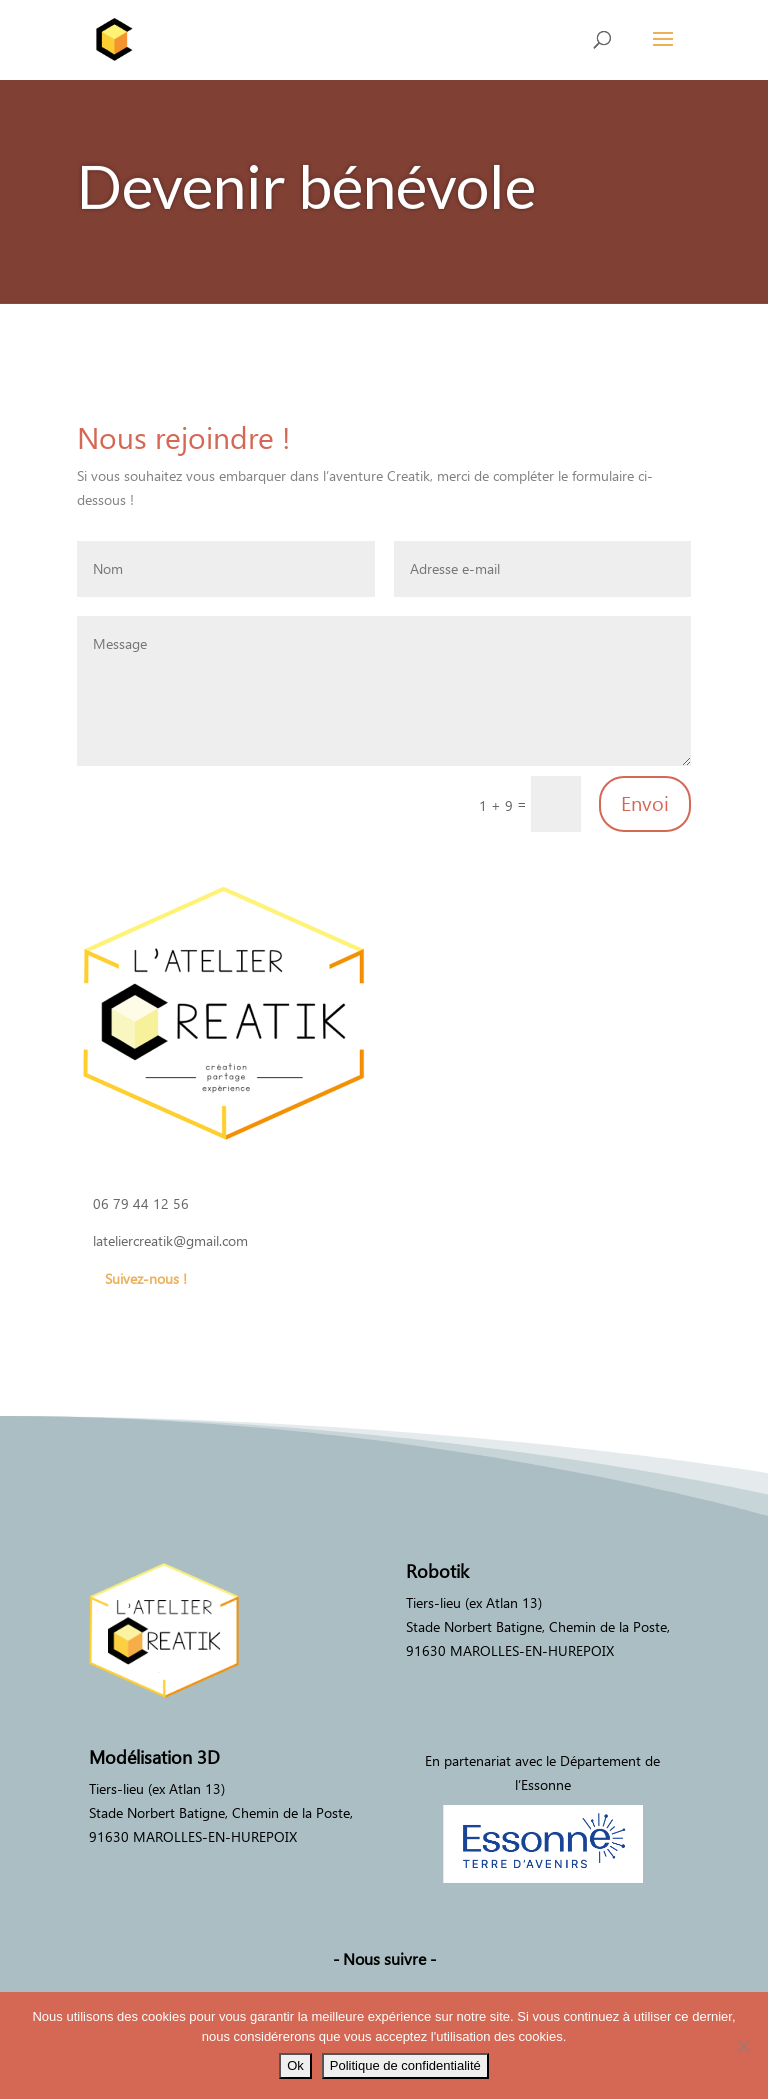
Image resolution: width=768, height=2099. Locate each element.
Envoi (645, 804)
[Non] (743, 2046)
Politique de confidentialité (405, 2065)
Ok (295, 2065)
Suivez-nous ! (146, 1278)
